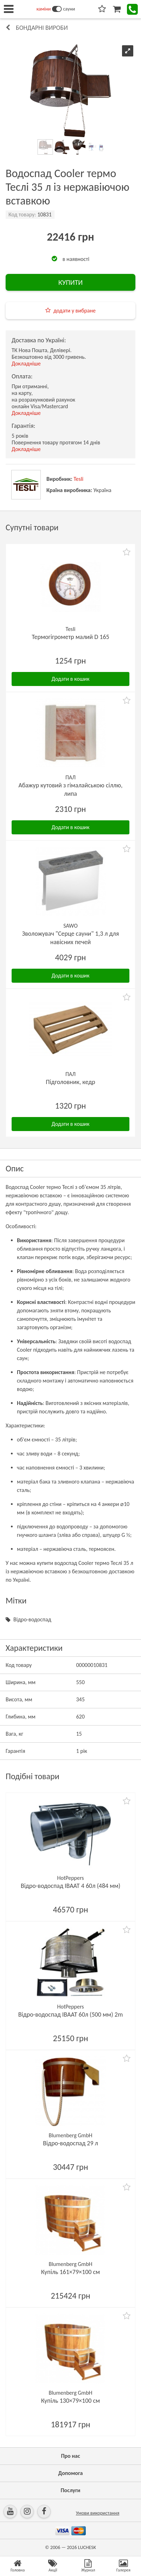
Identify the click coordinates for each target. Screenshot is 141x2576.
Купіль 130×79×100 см (70, 2401)
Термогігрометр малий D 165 (70, 637)
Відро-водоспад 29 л (70, 2143)
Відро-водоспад (32, 1619)
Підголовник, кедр (70, 1082)
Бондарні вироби (42, 28)
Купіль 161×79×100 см (70, 2272)
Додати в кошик (71, 678)
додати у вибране (74, 310)
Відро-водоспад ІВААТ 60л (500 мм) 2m (70, 2014)
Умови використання (98, 2513)
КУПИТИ (70, 282)
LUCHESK (87, 2547)
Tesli (78, 479)
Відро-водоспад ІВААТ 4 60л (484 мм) (70, 1886)
